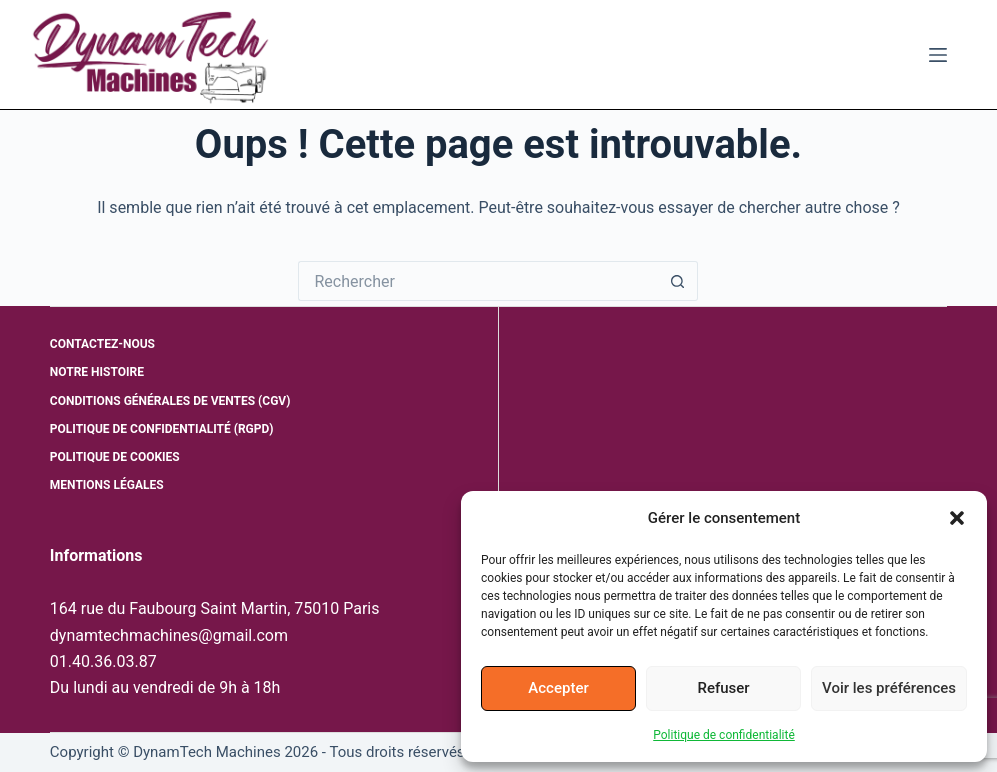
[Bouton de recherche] (678, 281)
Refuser (723, 688)
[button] (957, 518)
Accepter (558, 688)
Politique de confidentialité (724, 735)
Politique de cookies (115, 457)
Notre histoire (97, 372)
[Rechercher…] (478, 281)
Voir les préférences (889, 688)
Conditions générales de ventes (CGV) (170, 401)
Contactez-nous (102, 344)
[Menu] (938, 55)
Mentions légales (107, 485)
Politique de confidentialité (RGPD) (162, 429)
